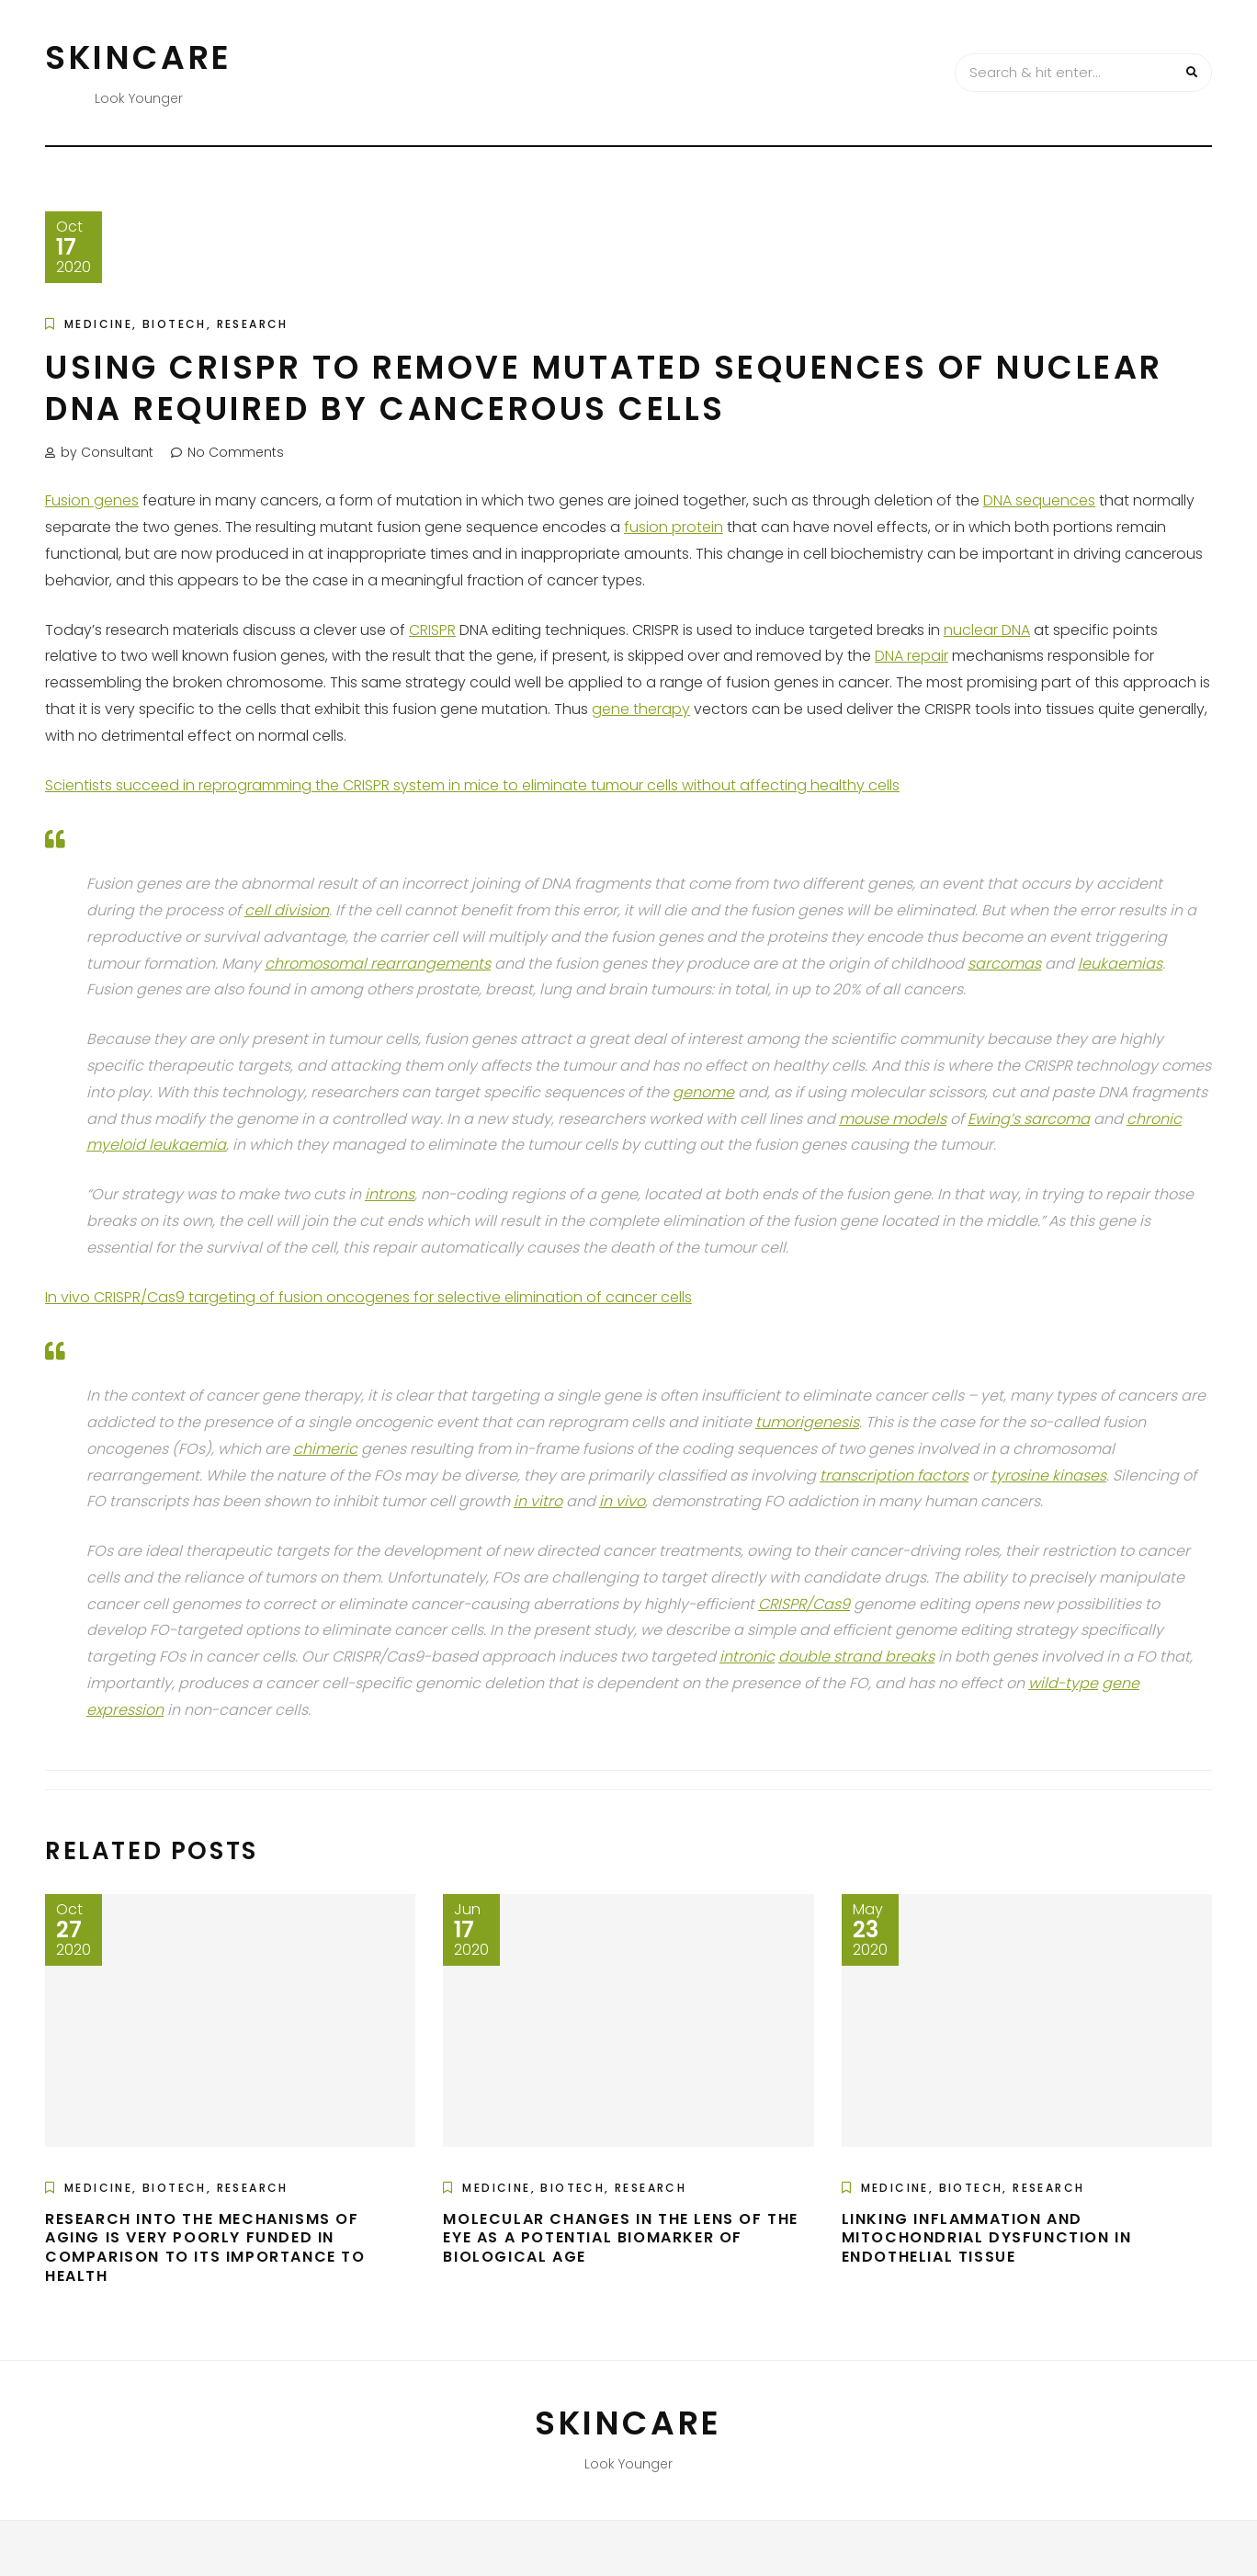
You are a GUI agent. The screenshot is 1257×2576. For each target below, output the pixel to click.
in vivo (622, 1501)
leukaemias (1120, 963)
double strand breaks (856, 1656)
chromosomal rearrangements (378, 963)
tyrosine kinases (1048, 1475)
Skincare (138, 57)
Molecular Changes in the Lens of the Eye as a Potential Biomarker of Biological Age (620, 2238)
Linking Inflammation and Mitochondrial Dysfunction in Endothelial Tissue (987, 2238)
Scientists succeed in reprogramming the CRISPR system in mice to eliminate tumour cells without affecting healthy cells (472, 785)
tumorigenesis (807, 1422)
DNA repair (911, 655)
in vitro (538, 1501)
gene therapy (641, 709)
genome (703, 1092)
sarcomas (1004, 963)
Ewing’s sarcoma (1029, 1118)
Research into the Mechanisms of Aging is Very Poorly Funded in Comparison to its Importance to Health (205, 2247)
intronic (747, 1656)
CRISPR (432, 630)
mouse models (892, 1118)
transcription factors (894, 1475)
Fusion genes (92, 500)
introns (389, 1194)
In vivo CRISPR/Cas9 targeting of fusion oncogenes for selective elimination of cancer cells (368, 1297)
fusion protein (673, 527)
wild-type (1063, 1683)
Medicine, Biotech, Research (176, 324)
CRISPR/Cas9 (804, 1604)
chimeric (325, 1448)
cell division (286, 910)
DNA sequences (1039, 500)
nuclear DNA (987, 630)
